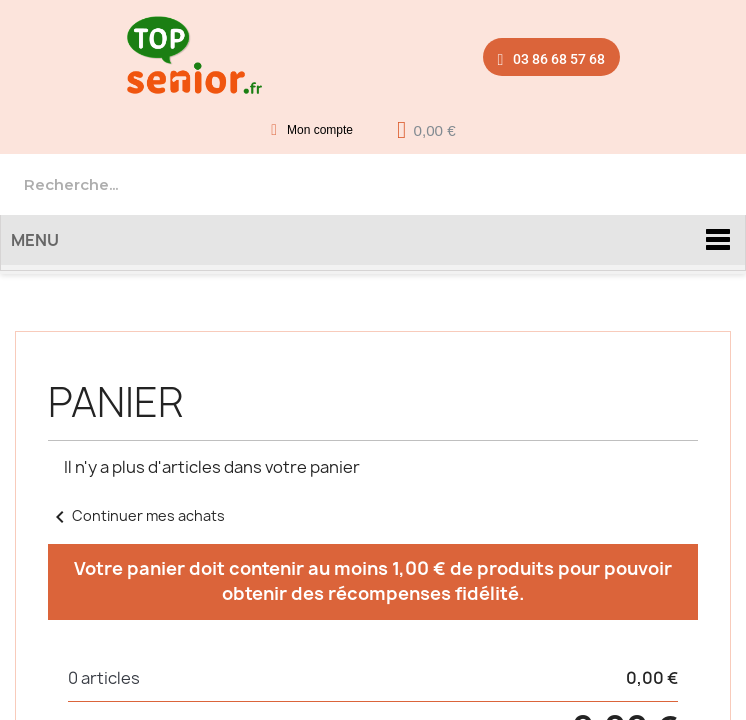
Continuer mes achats (136, 515)
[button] (552, 56)
